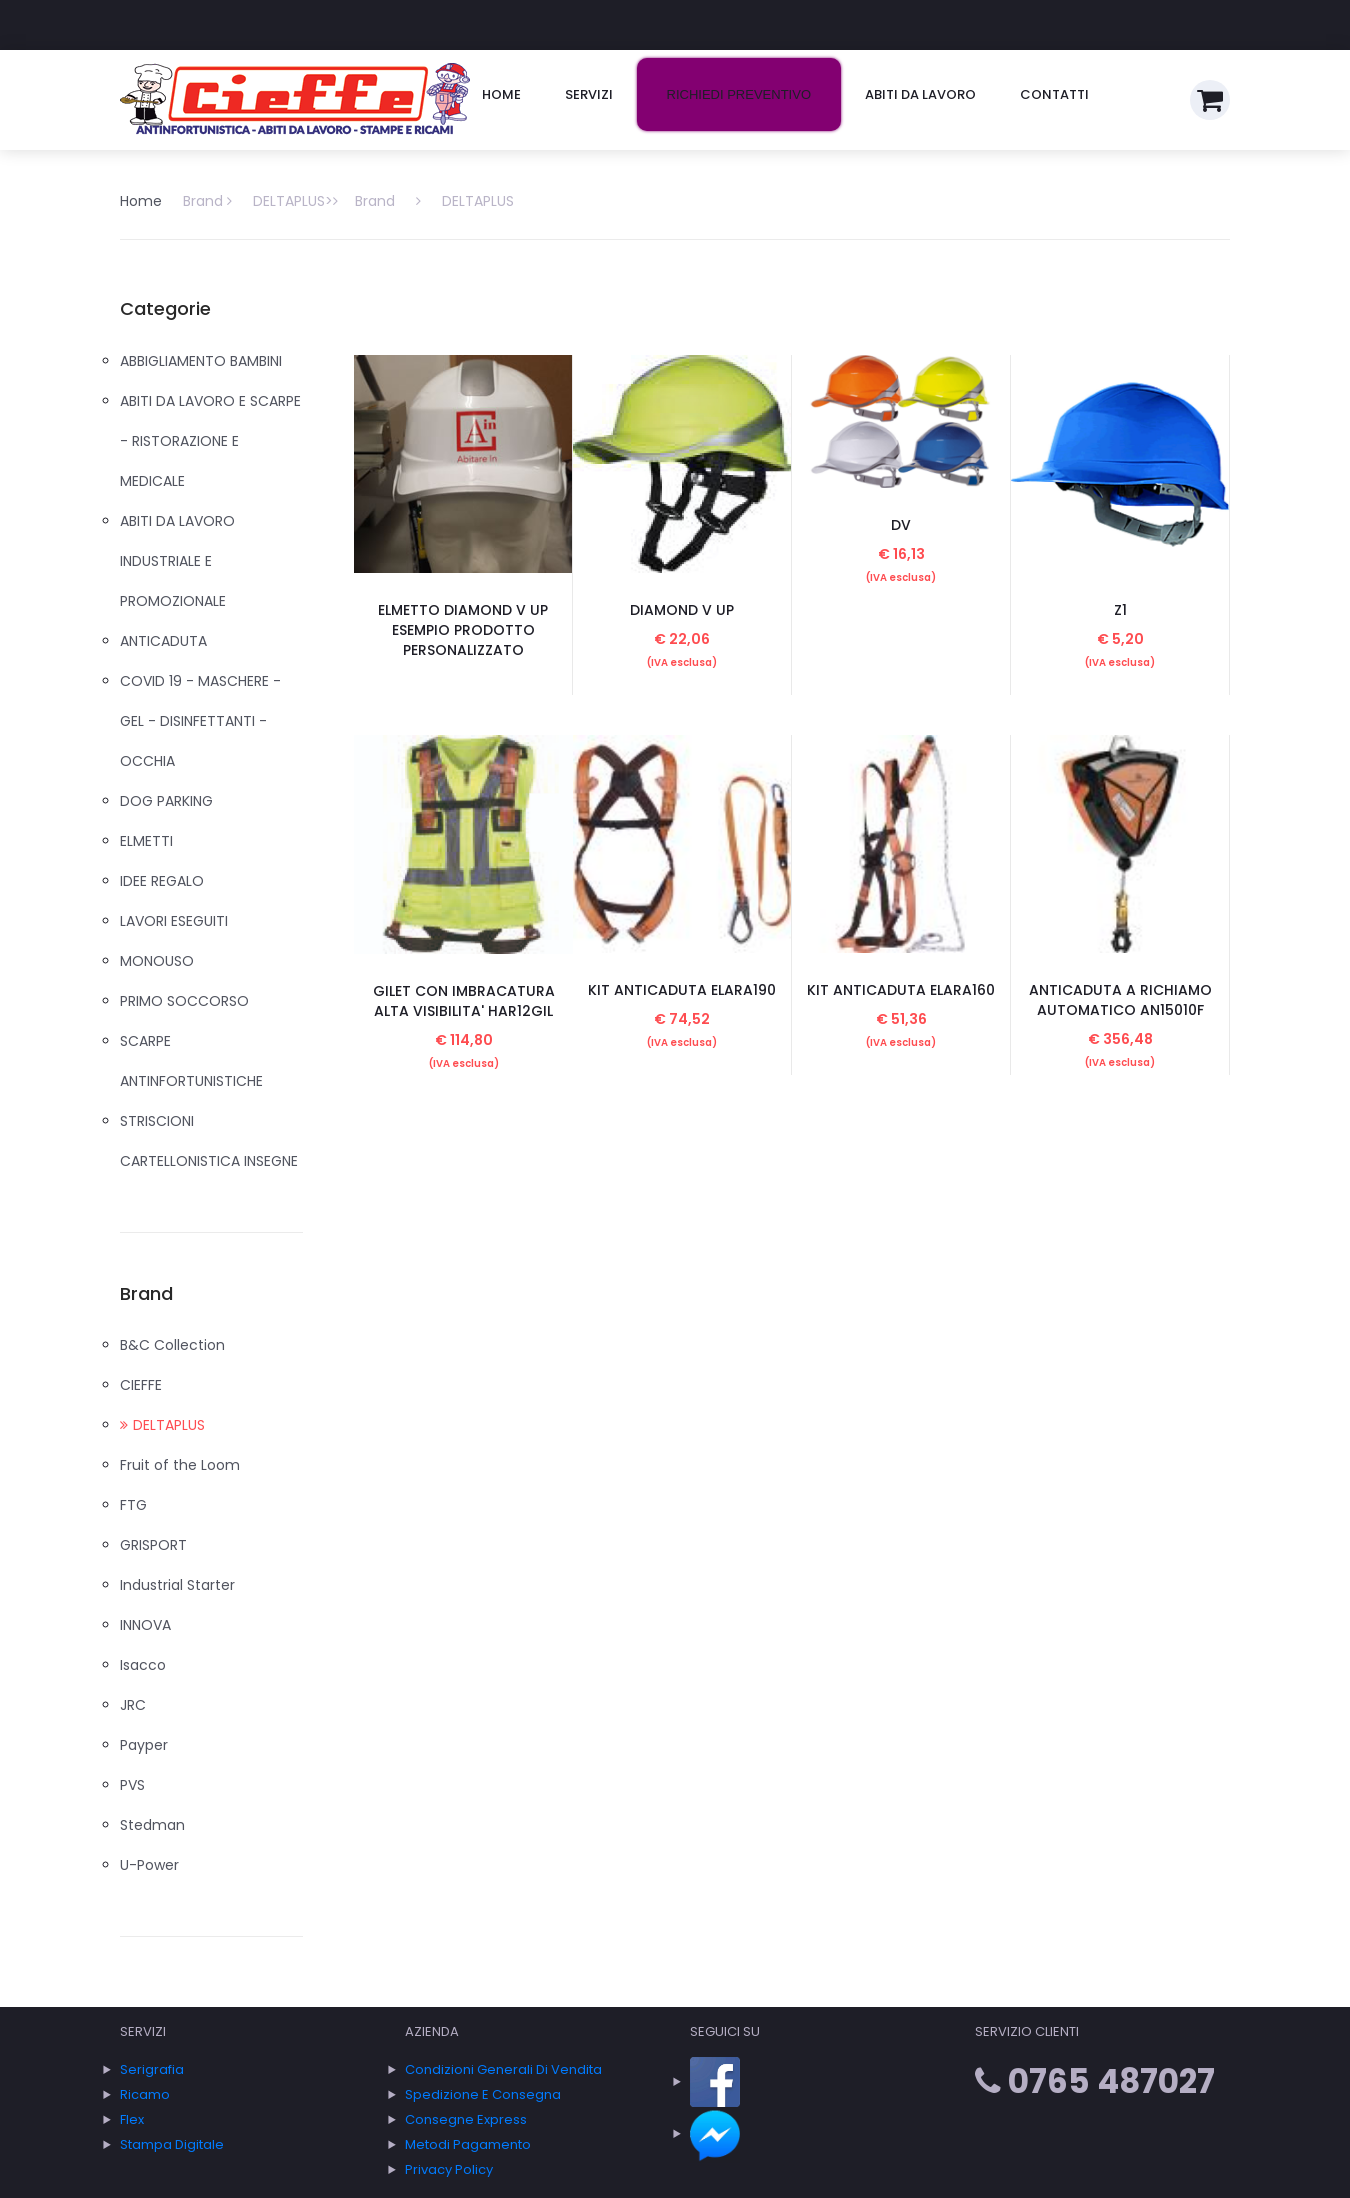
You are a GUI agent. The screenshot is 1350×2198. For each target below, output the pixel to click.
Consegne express (466, 2119)
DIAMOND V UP (682, 610)
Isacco (143, 1665)
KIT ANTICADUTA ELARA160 (901, 990)
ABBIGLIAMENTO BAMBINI (201, 361)
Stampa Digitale (172, 2144)
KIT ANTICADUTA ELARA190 (682, 990)
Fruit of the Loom (180, 1465)
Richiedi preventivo (739, 94)
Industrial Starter (177, 1585)
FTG (133, 1505)
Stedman (152, 1825)
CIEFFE (141, 1385)
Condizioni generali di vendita (503, 2069)
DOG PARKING (166, 801)
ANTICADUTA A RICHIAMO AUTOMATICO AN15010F (1120, 1000)
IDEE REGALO (162, 881)
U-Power (149, 1865)
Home (501, 94)
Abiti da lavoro (920, 94)
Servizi (589, 94)
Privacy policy (449, 2169)
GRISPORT (153, 1545)
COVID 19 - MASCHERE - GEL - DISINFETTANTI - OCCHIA (200, 721)
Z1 (1120, 610)
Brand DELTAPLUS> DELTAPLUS (348, 201)
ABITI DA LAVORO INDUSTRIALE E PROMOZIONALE (177, 561)
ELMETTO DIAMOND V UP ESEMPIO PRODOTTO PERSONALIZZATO (463, 630)
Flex (132, 2119)
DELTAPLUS (162, 1425)
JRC (133, 1705)
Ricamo (145, 2094)
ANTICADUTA (163, 641)
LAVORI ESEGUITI (174, 921)
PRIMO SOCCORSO (184, 1001)
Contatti (1054, 94)
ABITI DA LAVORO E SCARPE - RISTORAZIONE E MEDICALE (210, 441)
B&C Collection (172, 1345)
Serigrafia (152, 2069)
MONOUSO (157, 961)
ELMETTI (146, 841)
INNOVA (145, 1625)
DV (901, 525)
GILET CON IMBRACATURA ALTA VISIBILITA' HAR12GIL (464, 1001)
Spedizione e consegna (483, 2094)
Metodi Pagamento (468, 2144)
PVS (132, 1785)
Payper (144, 1745)
